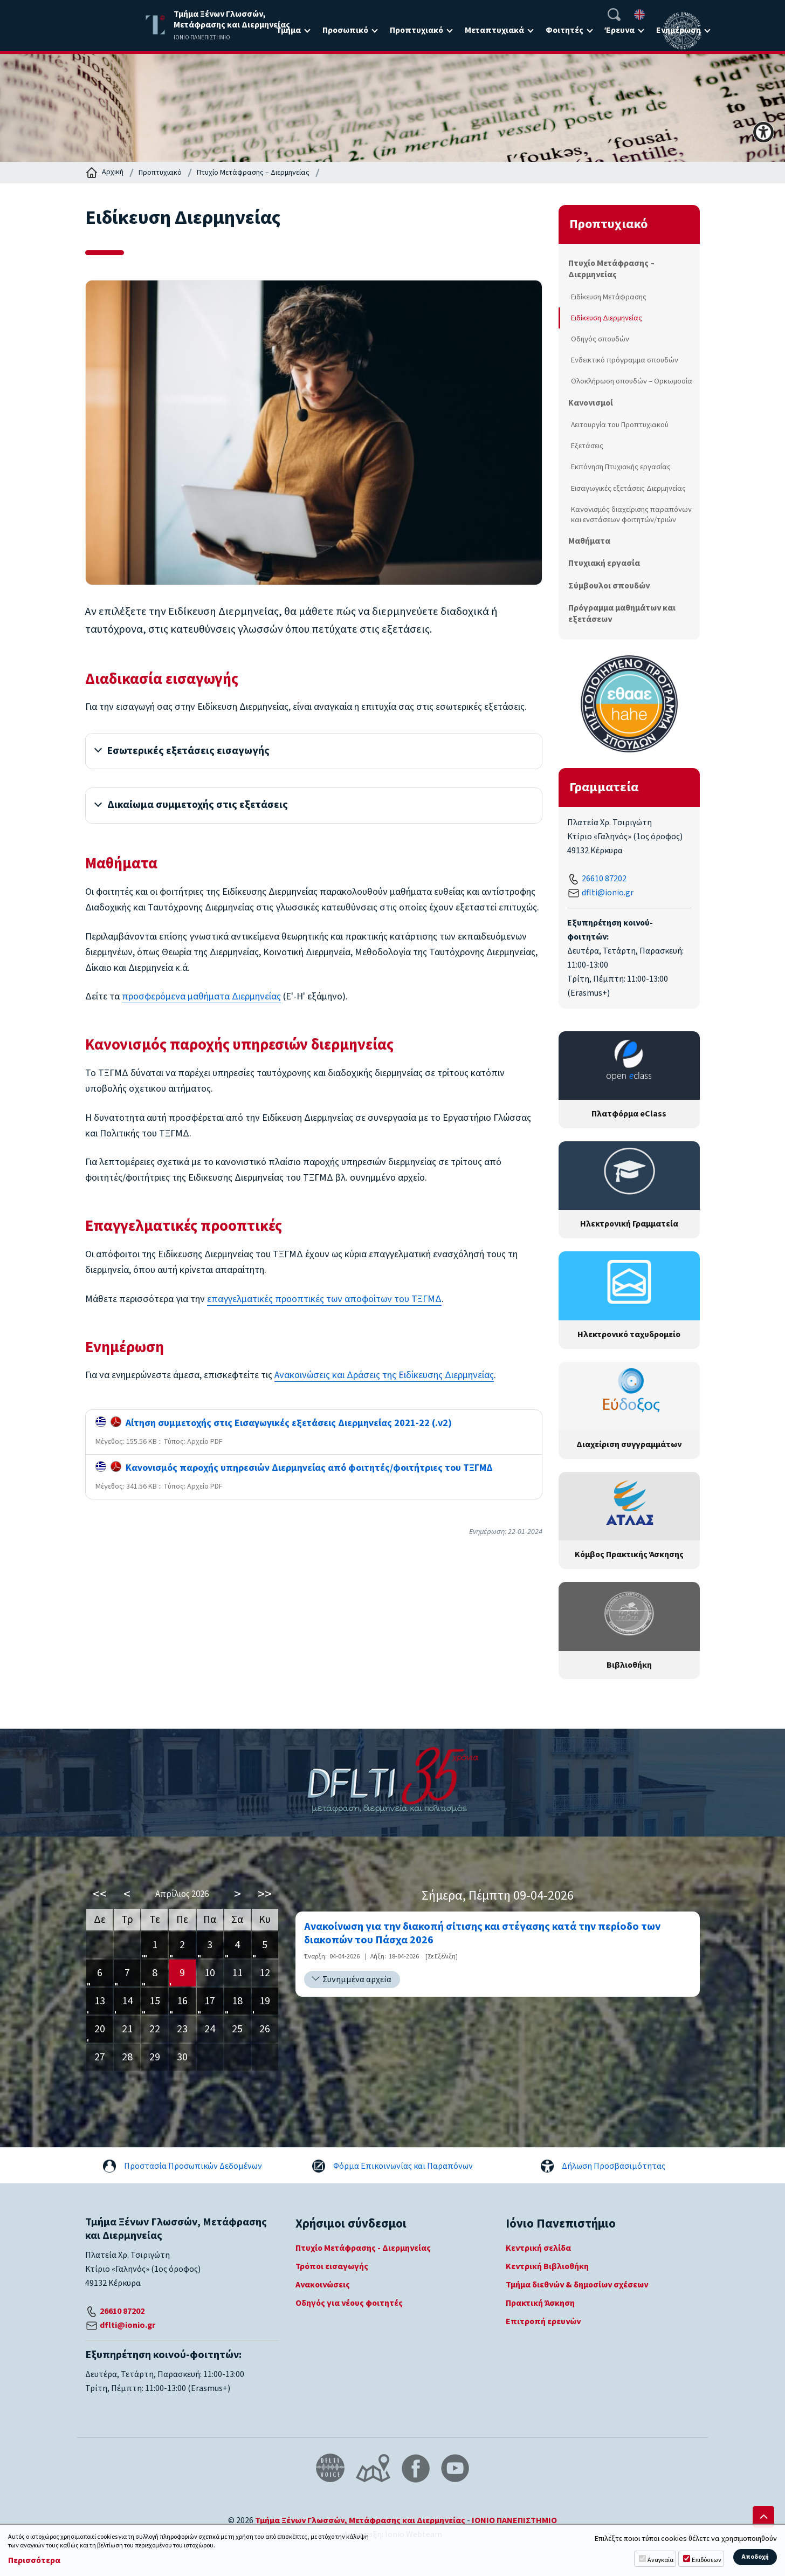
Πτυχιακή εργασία (604, 563)
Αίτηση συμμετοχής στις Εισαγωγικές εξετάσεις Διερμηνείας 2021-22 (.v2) (273, 1425)
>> (265, 1894)
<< (100, 1894)
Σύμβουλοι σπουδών (609, 586)
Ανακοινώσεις (322, 2285)
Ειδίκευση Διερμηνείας (606, 318)
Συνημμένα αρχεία (356, 1979)
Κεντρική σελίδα (538, 2248)
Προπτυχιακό (416, 30)
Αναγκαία (660, 2560)
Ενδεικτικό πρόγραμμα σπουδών (624, 360)
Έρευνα (620, 30)
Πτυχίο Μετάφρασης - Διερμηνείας (363, 2248)
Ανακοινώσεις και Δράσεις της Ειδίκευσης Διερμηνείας (384, 1378)
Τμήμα (288, 30)
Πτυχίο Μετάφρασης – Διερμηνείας (253, 172)
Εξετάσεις (587, 445)
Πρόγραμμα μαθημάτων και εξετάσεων (622, 613)
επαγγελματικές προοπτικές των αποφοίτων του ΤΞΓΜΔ (324, 1301)
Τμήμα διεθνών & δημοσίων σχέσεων (577, 2285)
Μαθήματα (589, 541)
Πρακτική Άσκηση (540, 2303)
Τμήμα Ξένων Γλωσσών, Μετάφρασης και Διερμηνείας (360, 2520)
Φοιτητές (564, 30)
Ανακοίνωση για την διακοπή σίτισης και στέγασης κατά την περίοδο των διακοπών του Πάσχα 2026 (482, 1933)
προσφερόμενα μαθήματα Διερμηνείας (201, 999)
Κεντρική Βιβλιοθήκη (547, 2266)
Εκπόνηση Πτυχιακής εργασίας (621, 466)
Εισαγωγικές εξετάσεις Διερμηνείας (628, 488)
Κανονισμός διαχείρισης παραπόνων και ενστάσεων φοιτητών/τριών (631, 514)
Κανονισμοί (590, 403)
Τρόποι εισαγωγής (331, 2266)
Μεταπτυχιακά (494, 30)
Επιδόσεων (706, 2560)
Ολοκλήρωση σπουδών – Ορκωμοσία (631, 381)
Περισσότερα (34, 2560)
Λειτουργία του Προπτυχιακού (620, 424)
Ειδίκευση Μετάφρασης (608, 297)
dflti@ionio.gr (607, 893)
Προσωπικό (345, 30)
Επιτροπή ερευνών (543, 2321)
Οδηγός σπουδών (600, 339)
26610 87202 (604, 879)
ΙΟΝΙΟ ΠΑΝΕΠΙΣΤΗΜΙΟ (514, 2520)
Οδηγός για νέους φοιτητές (349, 2303)
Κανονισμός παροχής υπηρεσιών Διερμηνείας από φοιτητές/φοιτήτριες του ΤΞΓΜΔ (294, 1470)
